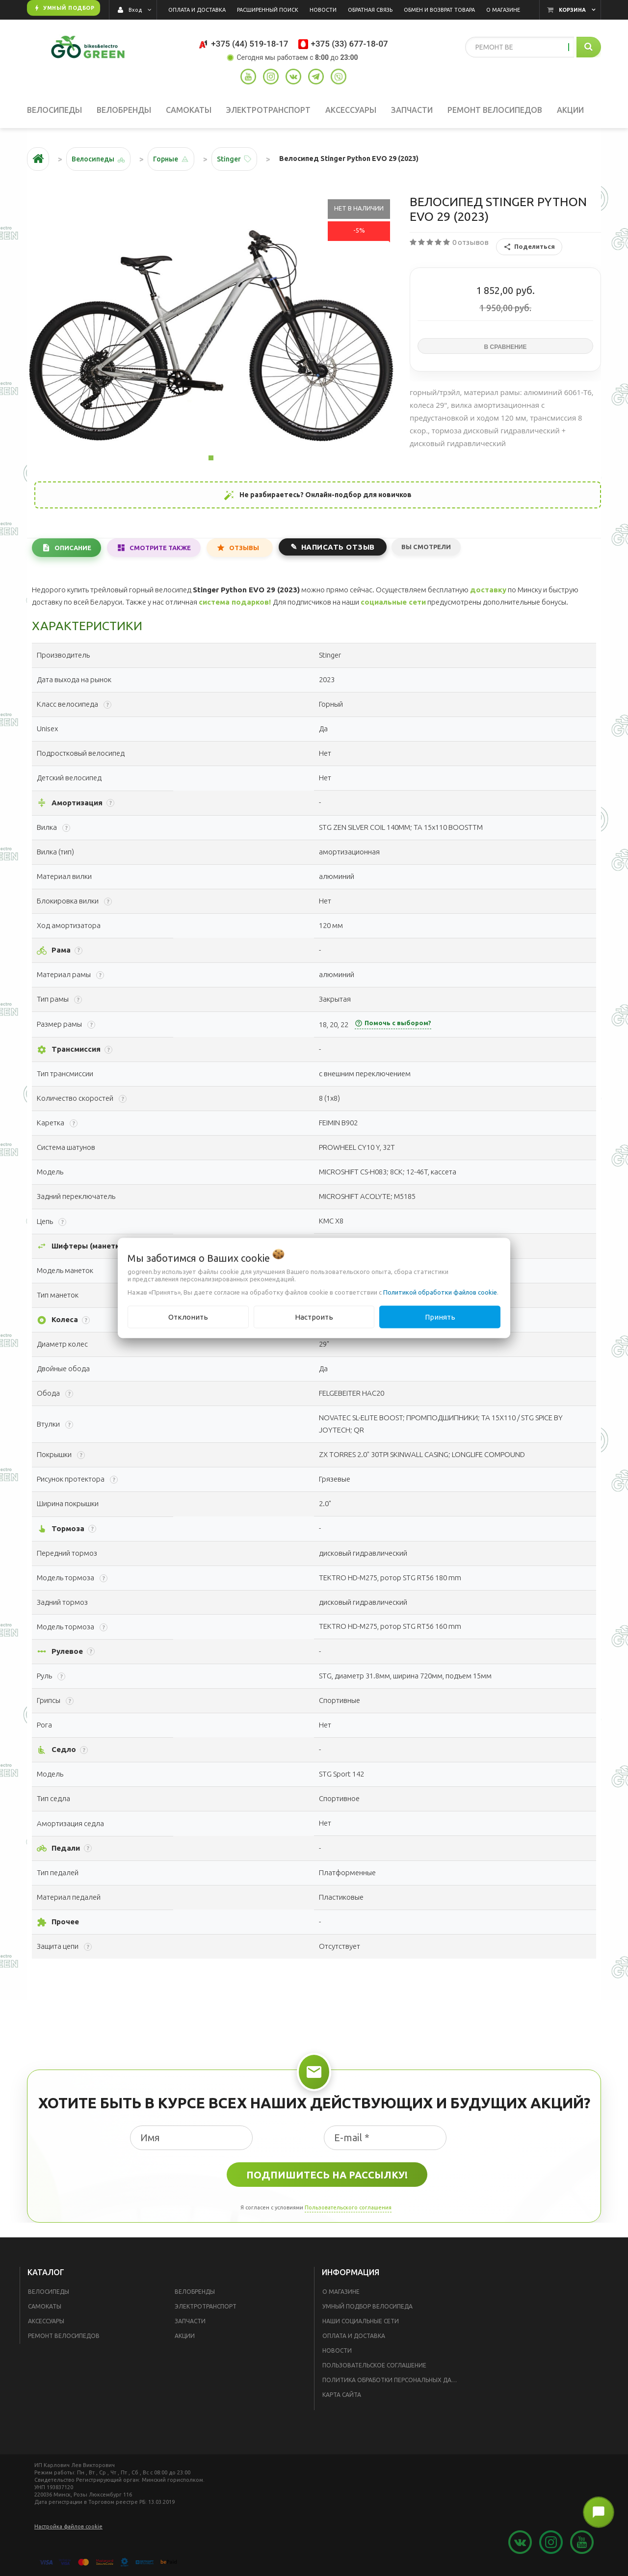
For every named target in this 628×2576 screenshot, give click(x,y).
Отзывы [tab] (244, 547)
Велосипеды (48, 2291)
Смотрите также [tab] (160, 547)
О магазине (341, 2291)
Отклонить (188, 1316)
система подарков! (235, 602)
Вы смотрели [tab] (426, 546)
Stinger (229, 159)
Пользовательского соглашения (348, 2207)
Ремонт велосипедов (64, 2336)
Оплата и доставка (353, 2336)
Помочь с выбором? (393, 1023)
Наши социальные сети (360, 2321)
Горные (165, 159)
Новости (337, 2350)
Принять (440, 1316)
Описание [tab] (72, 547)
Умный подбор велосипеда (367, 2306)
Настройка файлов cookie (68, 2526)
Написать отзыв (338, 547)
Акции (185, 2336)
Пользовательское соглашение (374, 2365)
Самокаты (44, 2306)
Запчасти (190, 2321)
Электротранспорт (205, 2306)
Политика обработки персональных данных (393, 2380)
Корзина (572, 10)
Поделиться (529, 247)
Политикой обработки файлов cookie (440, 1291)
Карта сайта (341, 2394)
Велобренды (195, 2291)
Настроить (314, 1316)
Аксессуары (46, 2321)
